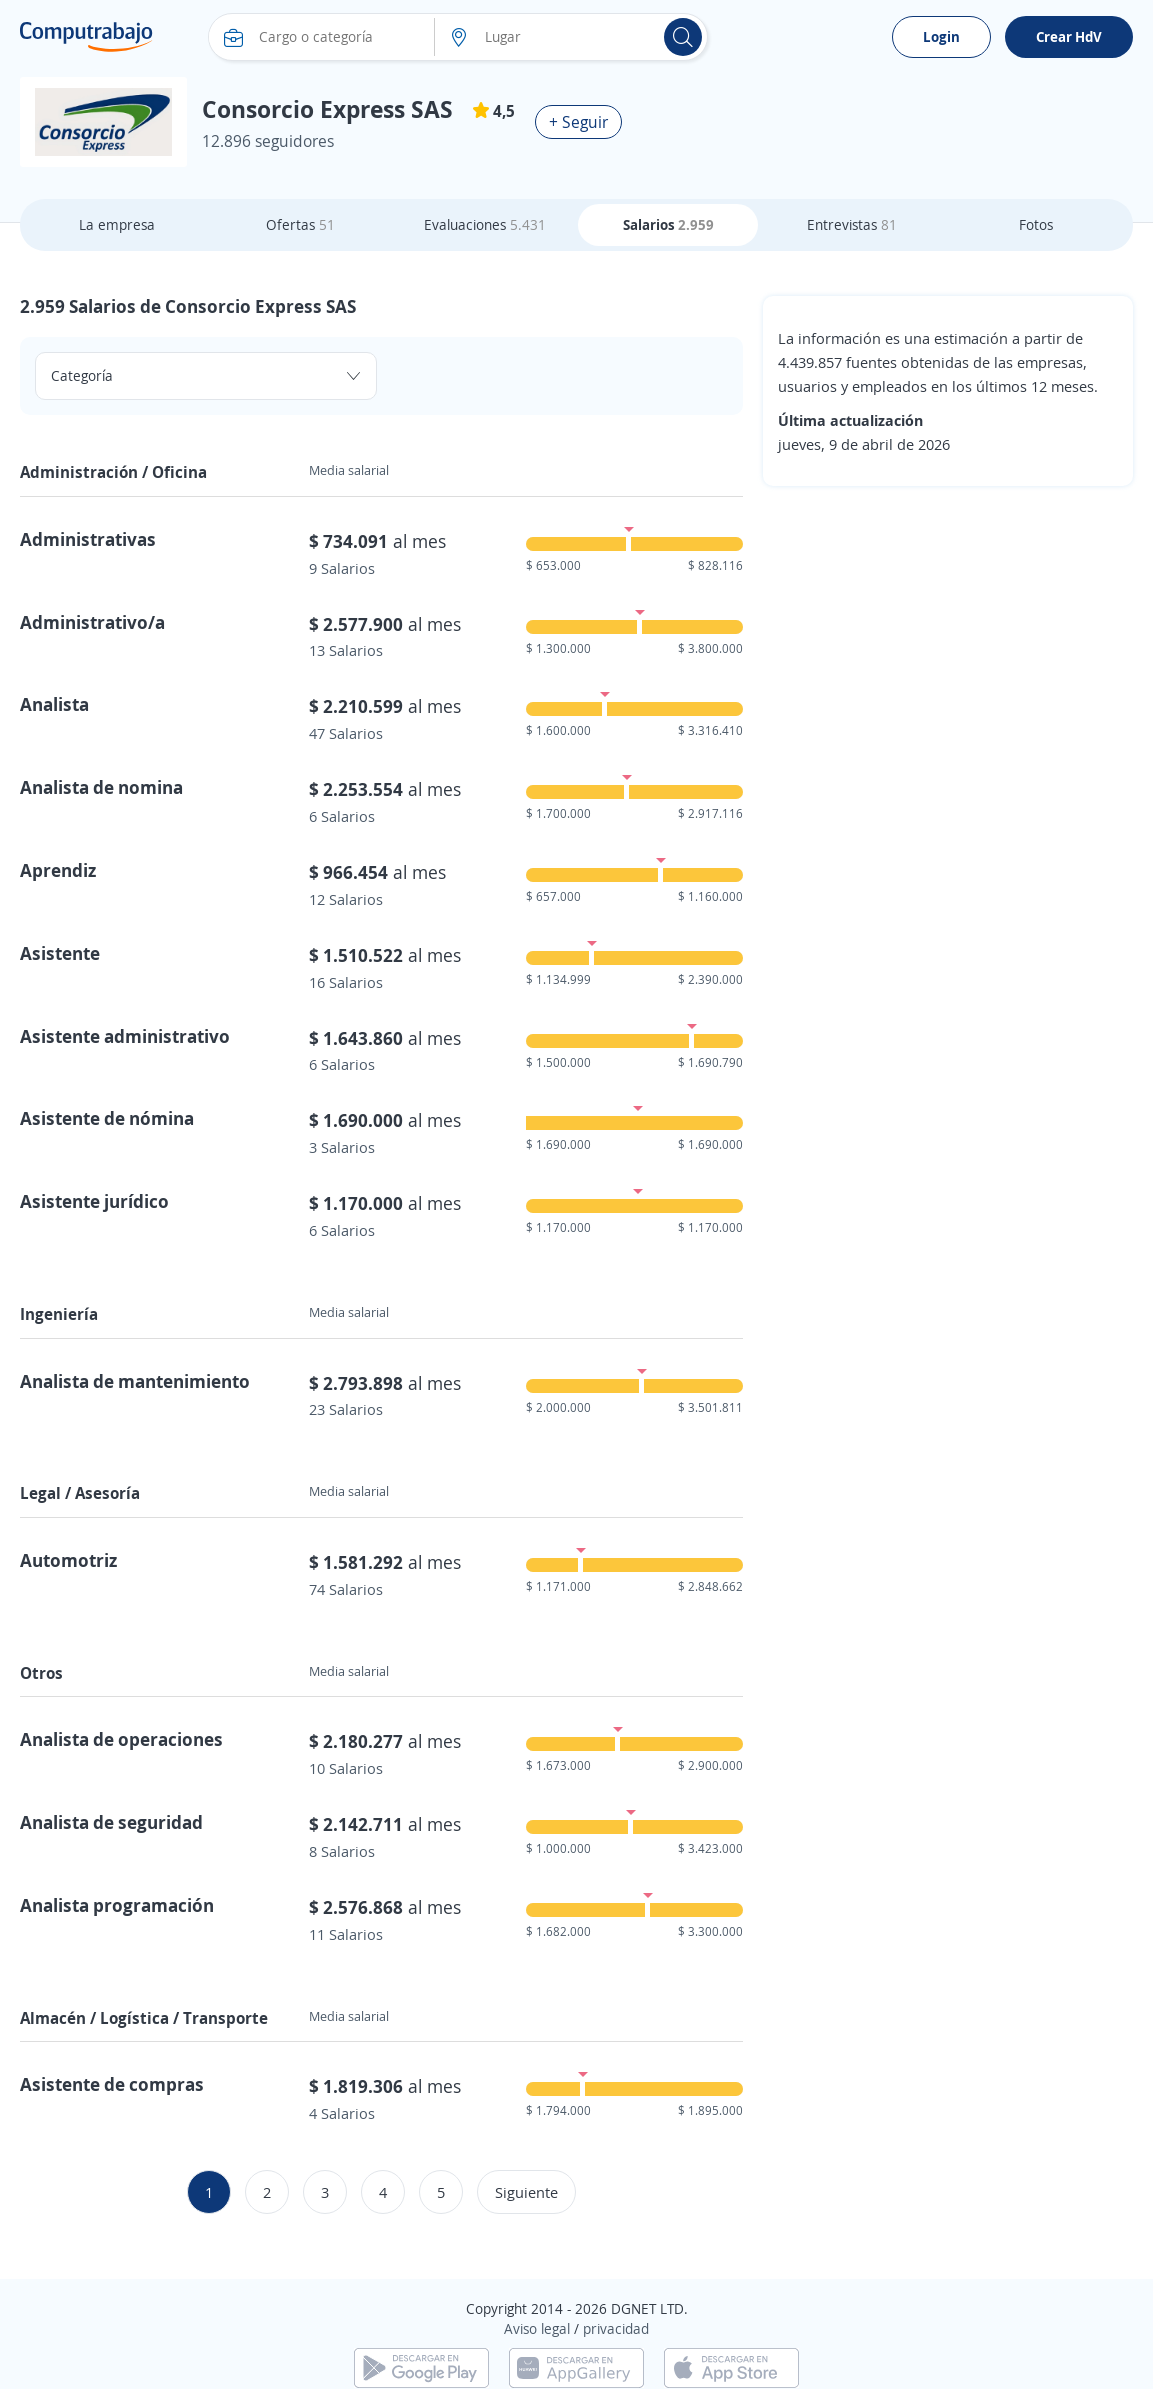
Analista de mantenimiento (135, 1381)
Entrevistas (852, 224)
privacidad (616, 2328)
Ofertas (300, 224)
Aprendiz (58, 870)
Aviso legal (537, 2328)
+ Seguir (578, 122)
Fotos (1036, 224)
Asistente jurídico (94, 1201)
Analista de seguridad (111, 1822)
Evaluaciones (485, 224)
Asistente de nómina (107, 1118)
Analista (54, 704)
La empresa (117, 224)
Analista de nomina (101, 787)
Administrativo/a (92, 622)
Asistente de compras (112, 2084)
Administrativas (88, 539)
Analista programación (117, 1905)
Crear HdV (1069, 36)
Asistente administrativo (125, 1036)
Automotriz (68, 1560)
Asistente (60, 953)
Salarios (668, 224)
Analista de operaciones (121, 1739)
